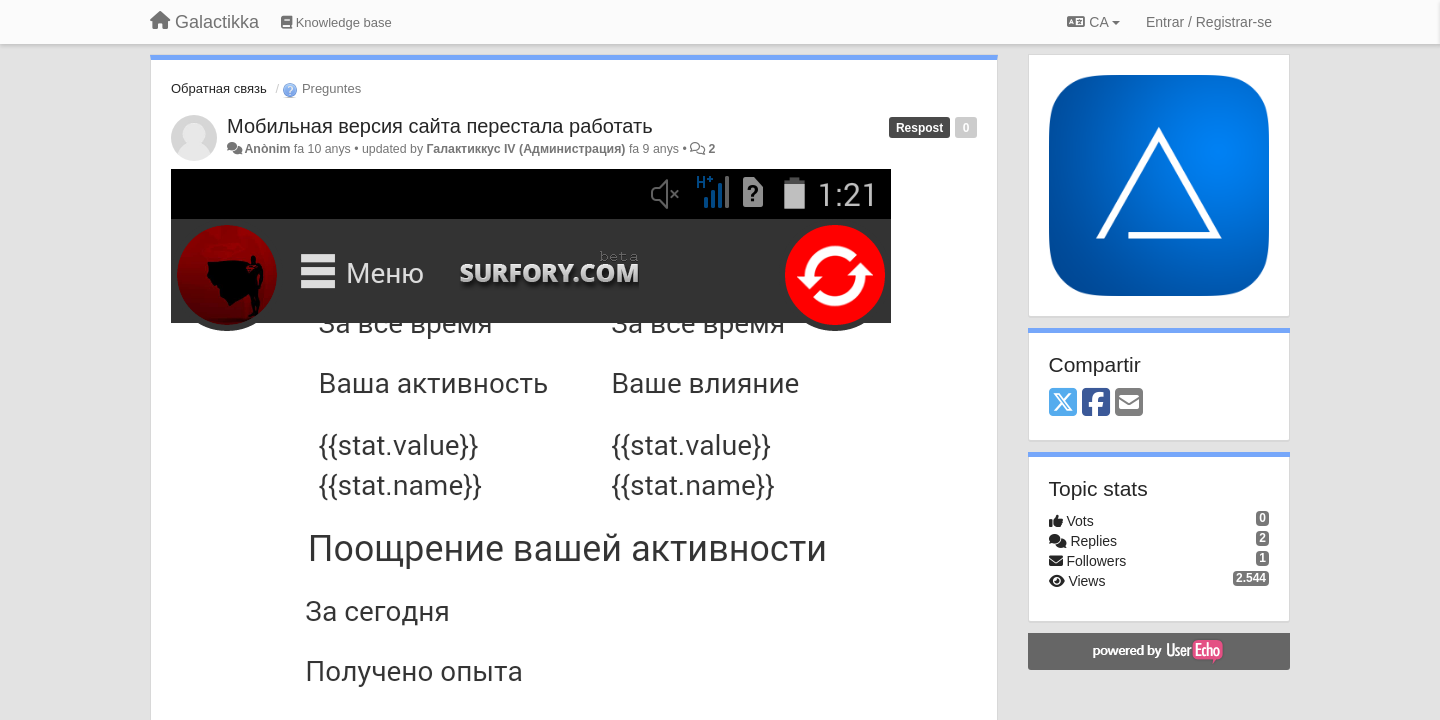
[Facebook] (1096, 403)
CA (1093, 22)
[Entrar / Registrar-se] (1209, 22)
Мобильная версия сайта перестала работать (440, 126)
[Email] (1129, 403)
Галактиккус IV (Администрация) (526, 149)
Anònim (267, 149)
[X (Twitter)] (1063, 403)
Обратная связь (219, 88)
